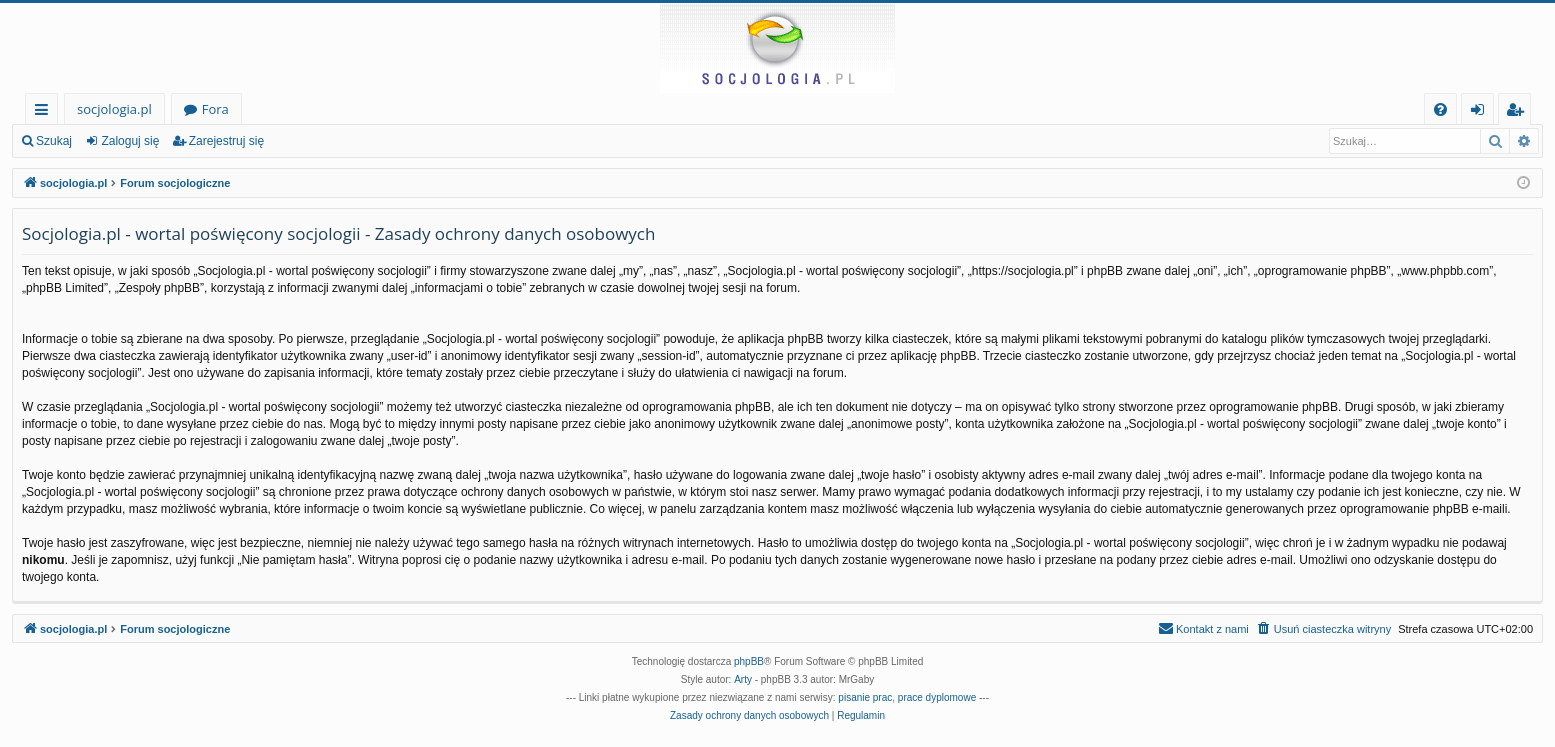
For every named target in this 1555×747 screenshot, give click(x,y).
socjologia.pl (114, 109)
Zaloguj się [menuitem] (1481, 112)
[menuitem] (1440, 109)
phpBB (749, 661)
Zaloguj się (130, 141)
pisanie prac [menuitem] (865, 697)
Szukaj (54, 141)
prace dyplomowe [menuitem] (937, 697)
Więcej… (45, 112)
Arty (743, 679)
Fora (215, 109)
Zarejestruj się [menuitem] (1520, 112)
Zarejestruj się (226, 141)
